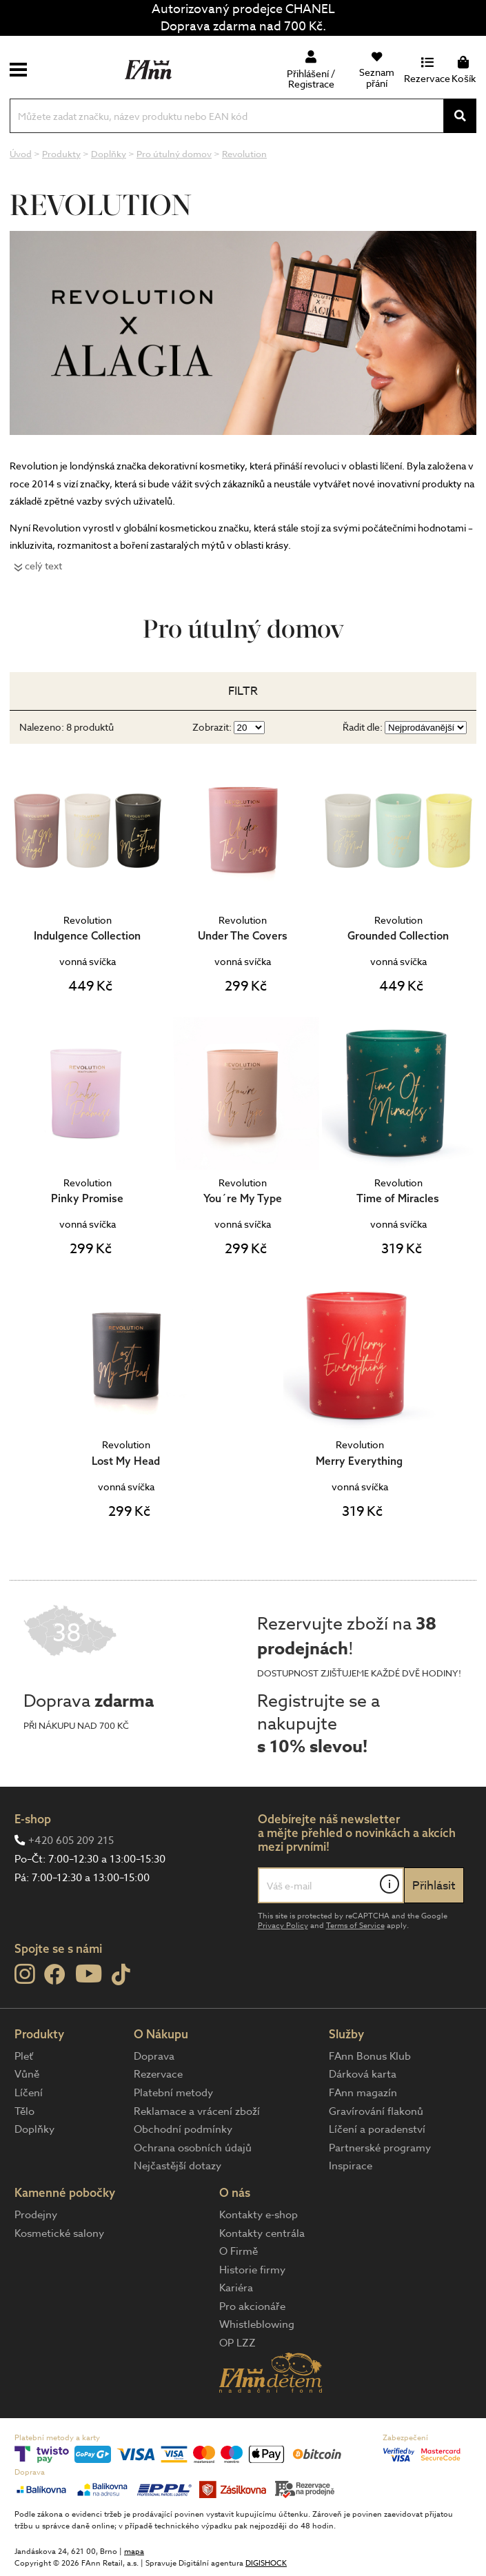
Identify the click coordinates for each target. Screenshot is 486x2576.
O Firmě (238, 2251)
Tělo (24, 2111)
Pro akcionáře (252, 2306)
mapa (134, 2551)
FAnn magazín (363, 2092)
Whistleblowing (256, 2324)
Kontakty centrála (262, 2233)
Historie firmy (252, 2270)
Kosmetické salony (59, 2233)
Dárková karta (362, 2074)
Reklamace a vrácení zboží (197, 2111)
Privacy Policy (283, 1925)
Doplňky (34, 2129)
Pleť (23, 2056)
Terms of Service (355, 1925)
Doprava (154, 2056)
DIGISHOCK (266, 2563)
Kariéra (236, 2287)
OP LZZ (237, 2343)
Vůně (26, 2074)
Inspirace (350, 2165)
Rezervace (158, 2074)
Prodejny (35, 2214)
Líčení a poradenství (377, 2129)
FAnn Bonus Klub (370, 2056)
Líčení (28, 2092)
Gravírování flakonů (376, 2111)
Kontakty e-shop (258, 2214)
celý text (43, 565)
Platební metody (173, 2092)
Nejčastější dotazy (177, 2165)
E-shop (32, 1819)
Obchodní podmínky (183, 2129)
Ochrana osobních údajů (193, 2148)
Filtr (243, 691)
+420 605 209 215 (71, 1840)
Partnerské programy (380, 2148)
